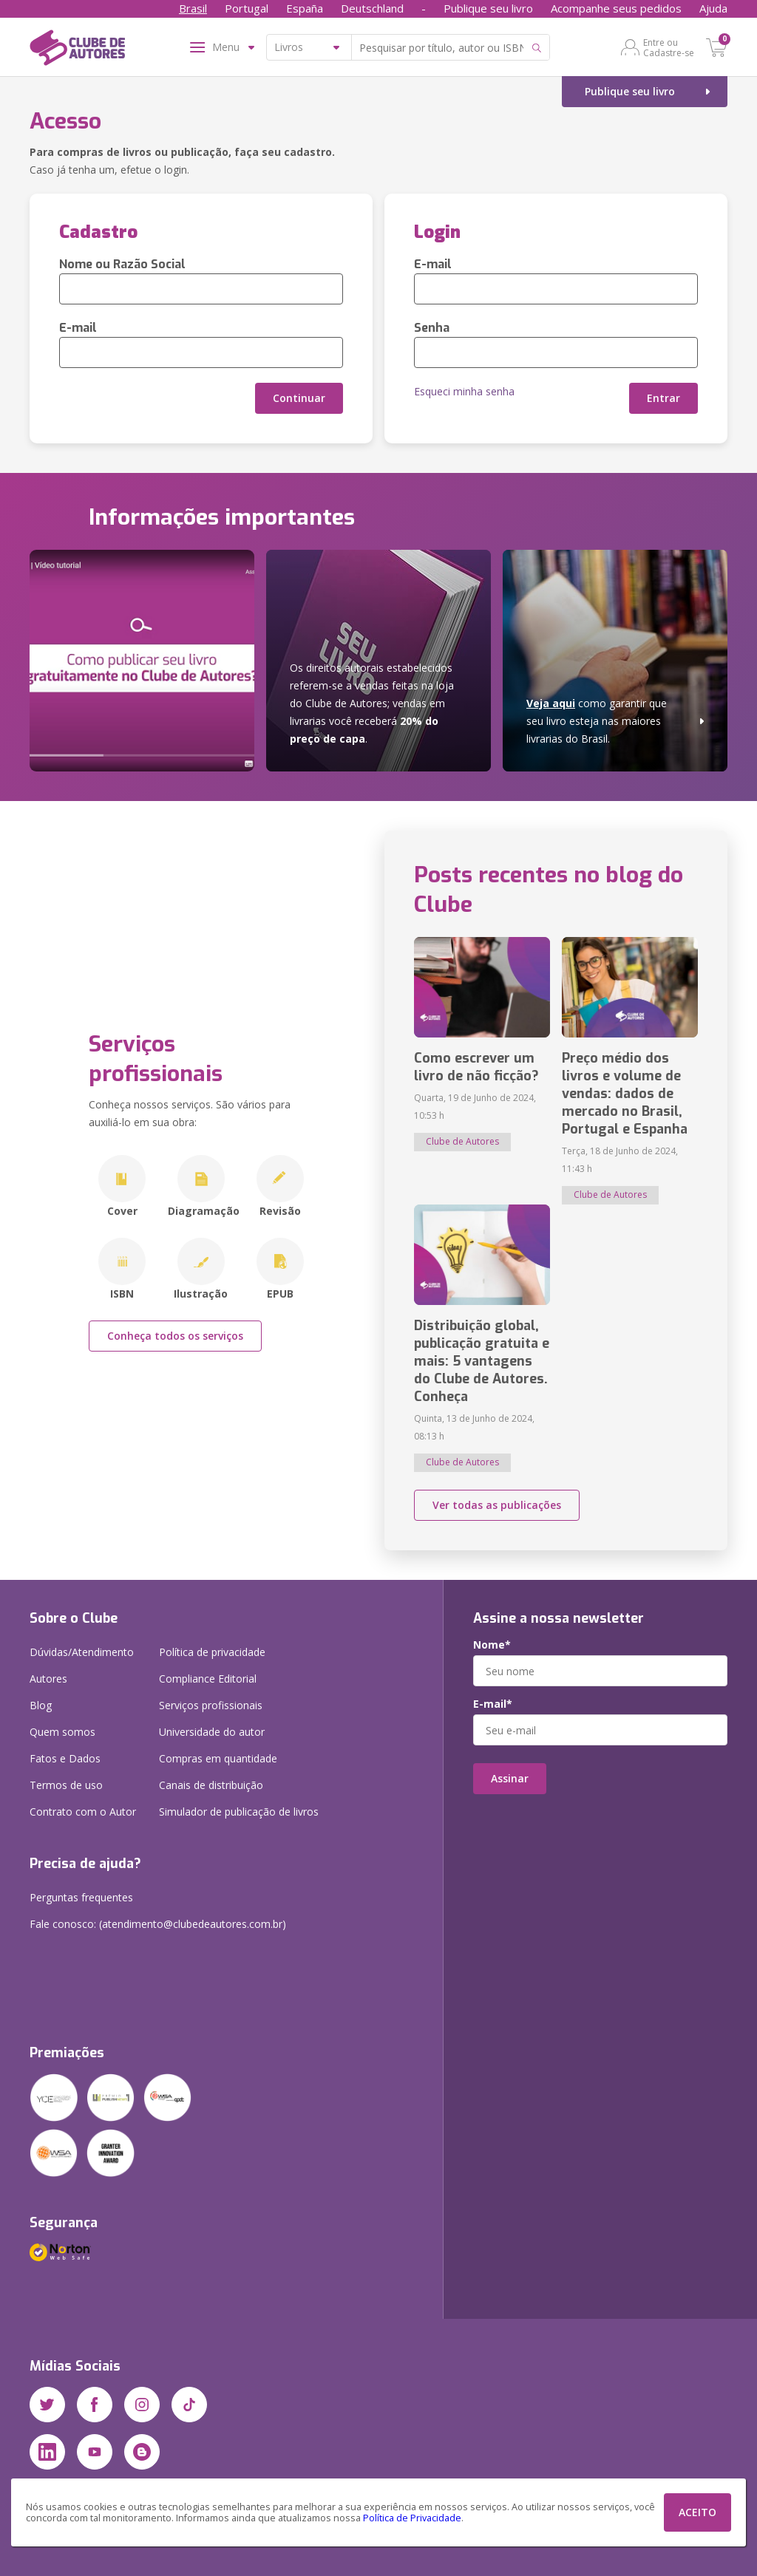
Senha (431, 327)
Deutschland (372, 8)
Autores (48, 1679)
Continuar (299, 398)
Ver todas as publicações (496, 1505)
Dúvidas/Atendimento (82, 1652)
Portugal (246, 8)
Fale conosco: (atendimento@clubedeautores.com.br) (158, 1924)
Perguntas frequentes (81, 1897)
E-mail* (492, 1704)
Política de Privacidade (412, 2518)
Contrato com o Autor (83, 1812)
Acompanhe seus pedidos (616, 8)
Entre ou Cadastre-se (668, 47)
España (304, 8)
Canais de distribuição (211, 1785)
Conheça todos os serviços (175, 1336)
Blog (41, 1705)
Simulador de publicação (239, 1812)
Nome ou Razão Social (122, 264)
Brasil (193, 8)
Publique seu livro (488, 8)
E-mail (78, 327)
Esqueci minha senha (464, 391)
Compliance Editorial (208, 1679)
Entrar (663, 398)
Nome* (492, 1645)
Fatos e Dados (65, 1758)
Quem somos (62, 1732)
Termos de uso (66, 1785)
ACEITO (697, 2512)
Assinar (510, 1778)
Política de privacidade (212, 1652)
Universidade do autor (212, 1732)
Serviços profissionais (210, 1705)
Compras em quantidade (218, 1758)
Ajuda (713, 8)
